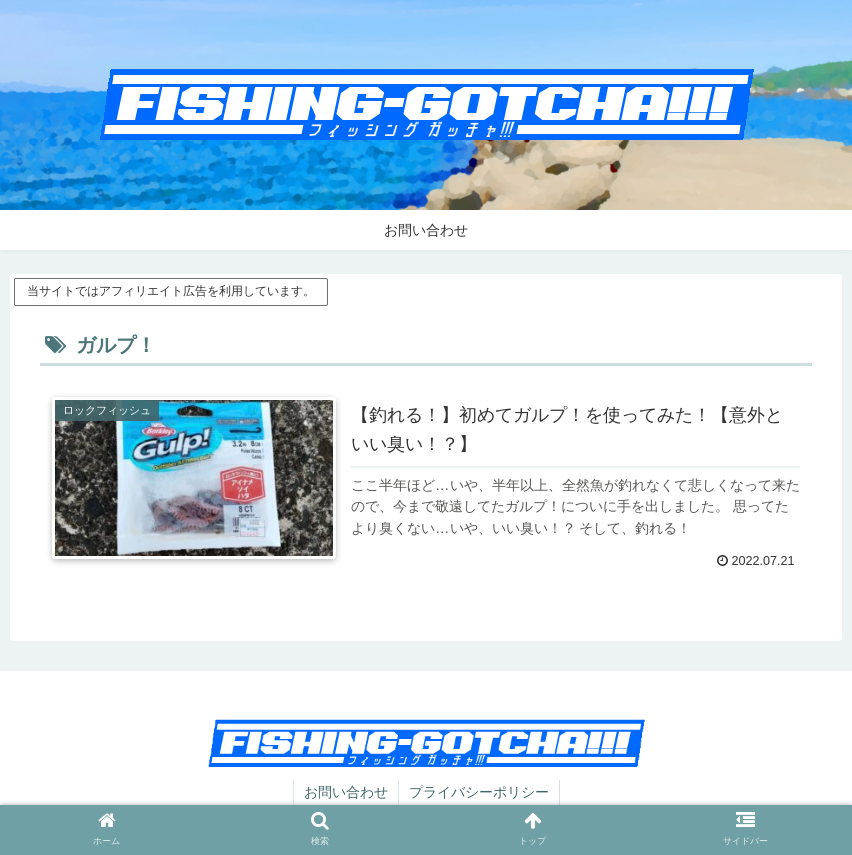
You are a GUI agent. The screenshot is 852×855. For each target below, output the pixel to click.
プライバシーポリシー (479, 792)
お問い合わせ (346, 792)
